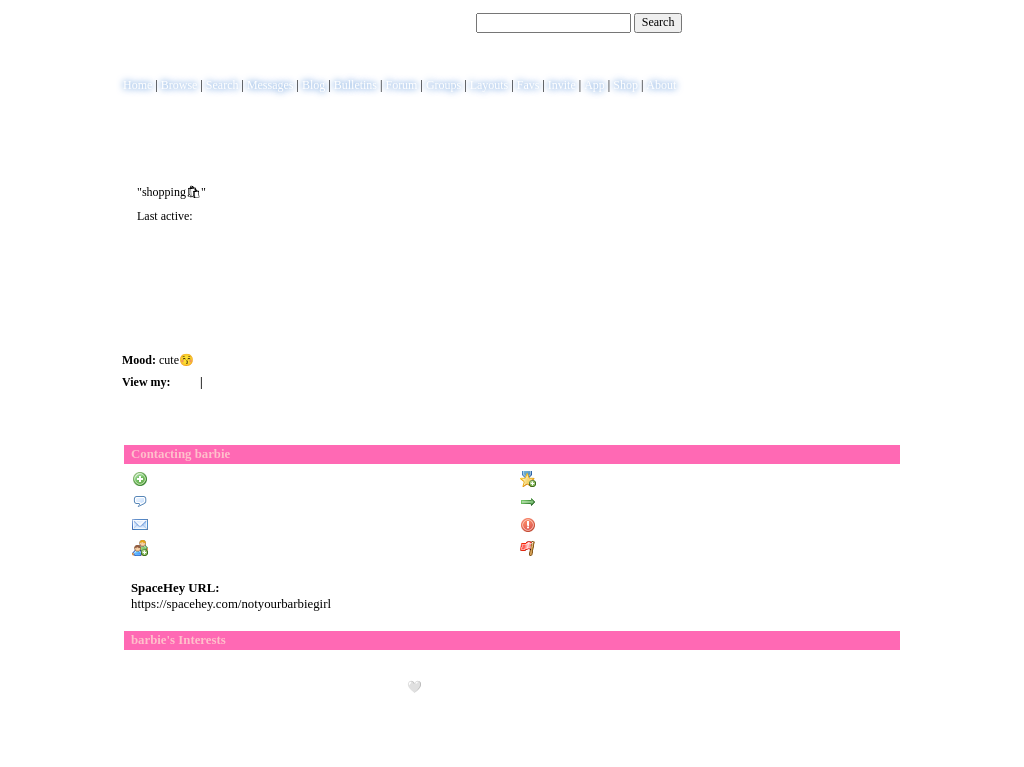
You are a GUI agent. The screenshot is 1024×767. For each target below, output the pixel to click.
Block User (556, 526)
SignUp (888, 22)
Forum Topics (241, 382)
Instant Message (180, 526)
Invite (562, 85)
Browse (179, 85)
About (661, 85)
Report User (559, 549)
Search (658, 22)
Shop (625, 85)
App (594, 85)
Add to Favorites (569, 480)
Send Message (175, 503)
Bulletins (355, 85)
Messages (270, 85)
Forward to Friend (574, 503)
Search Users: (439, 22)
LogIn (847, 22)
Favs (528, 85)
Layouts (489, 85)
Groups (443, 85)
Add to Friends (177, 480)
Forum (401, 85)
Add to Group (174, 549)
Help (812, 22)
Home (137, 85)
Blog (313, 85)
